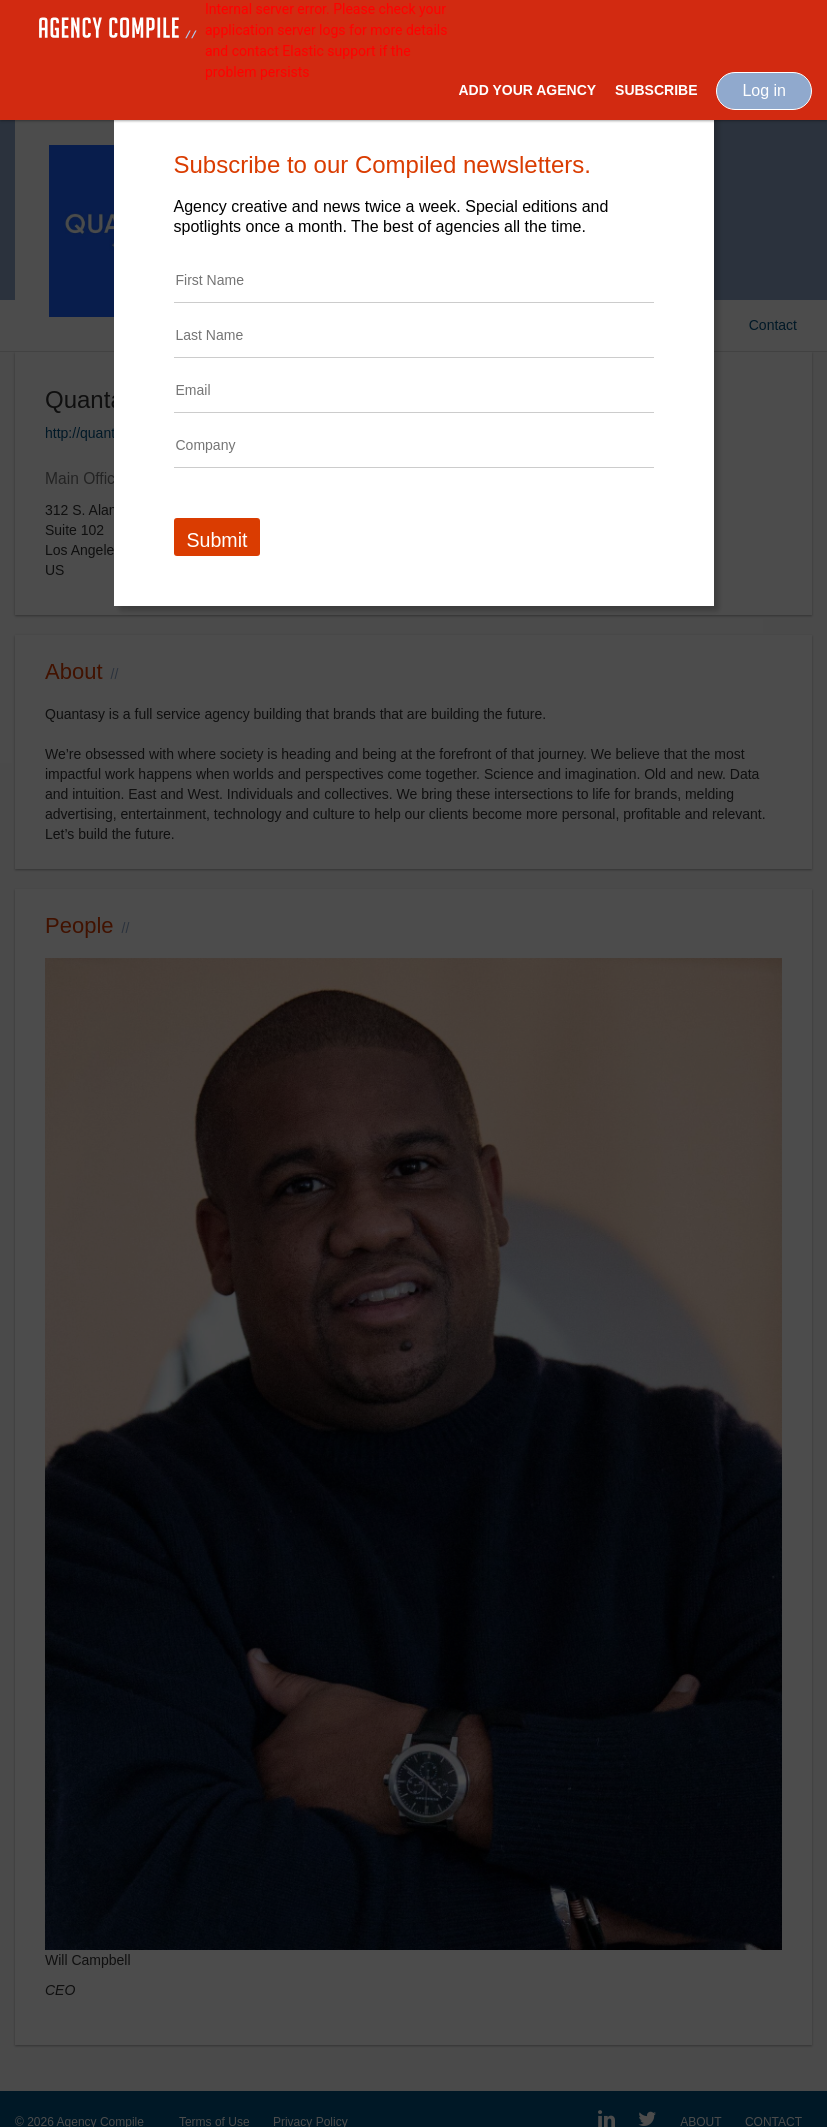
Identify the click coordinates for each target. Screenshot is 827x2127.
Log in (764, 90)
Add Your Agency (527, 90)
